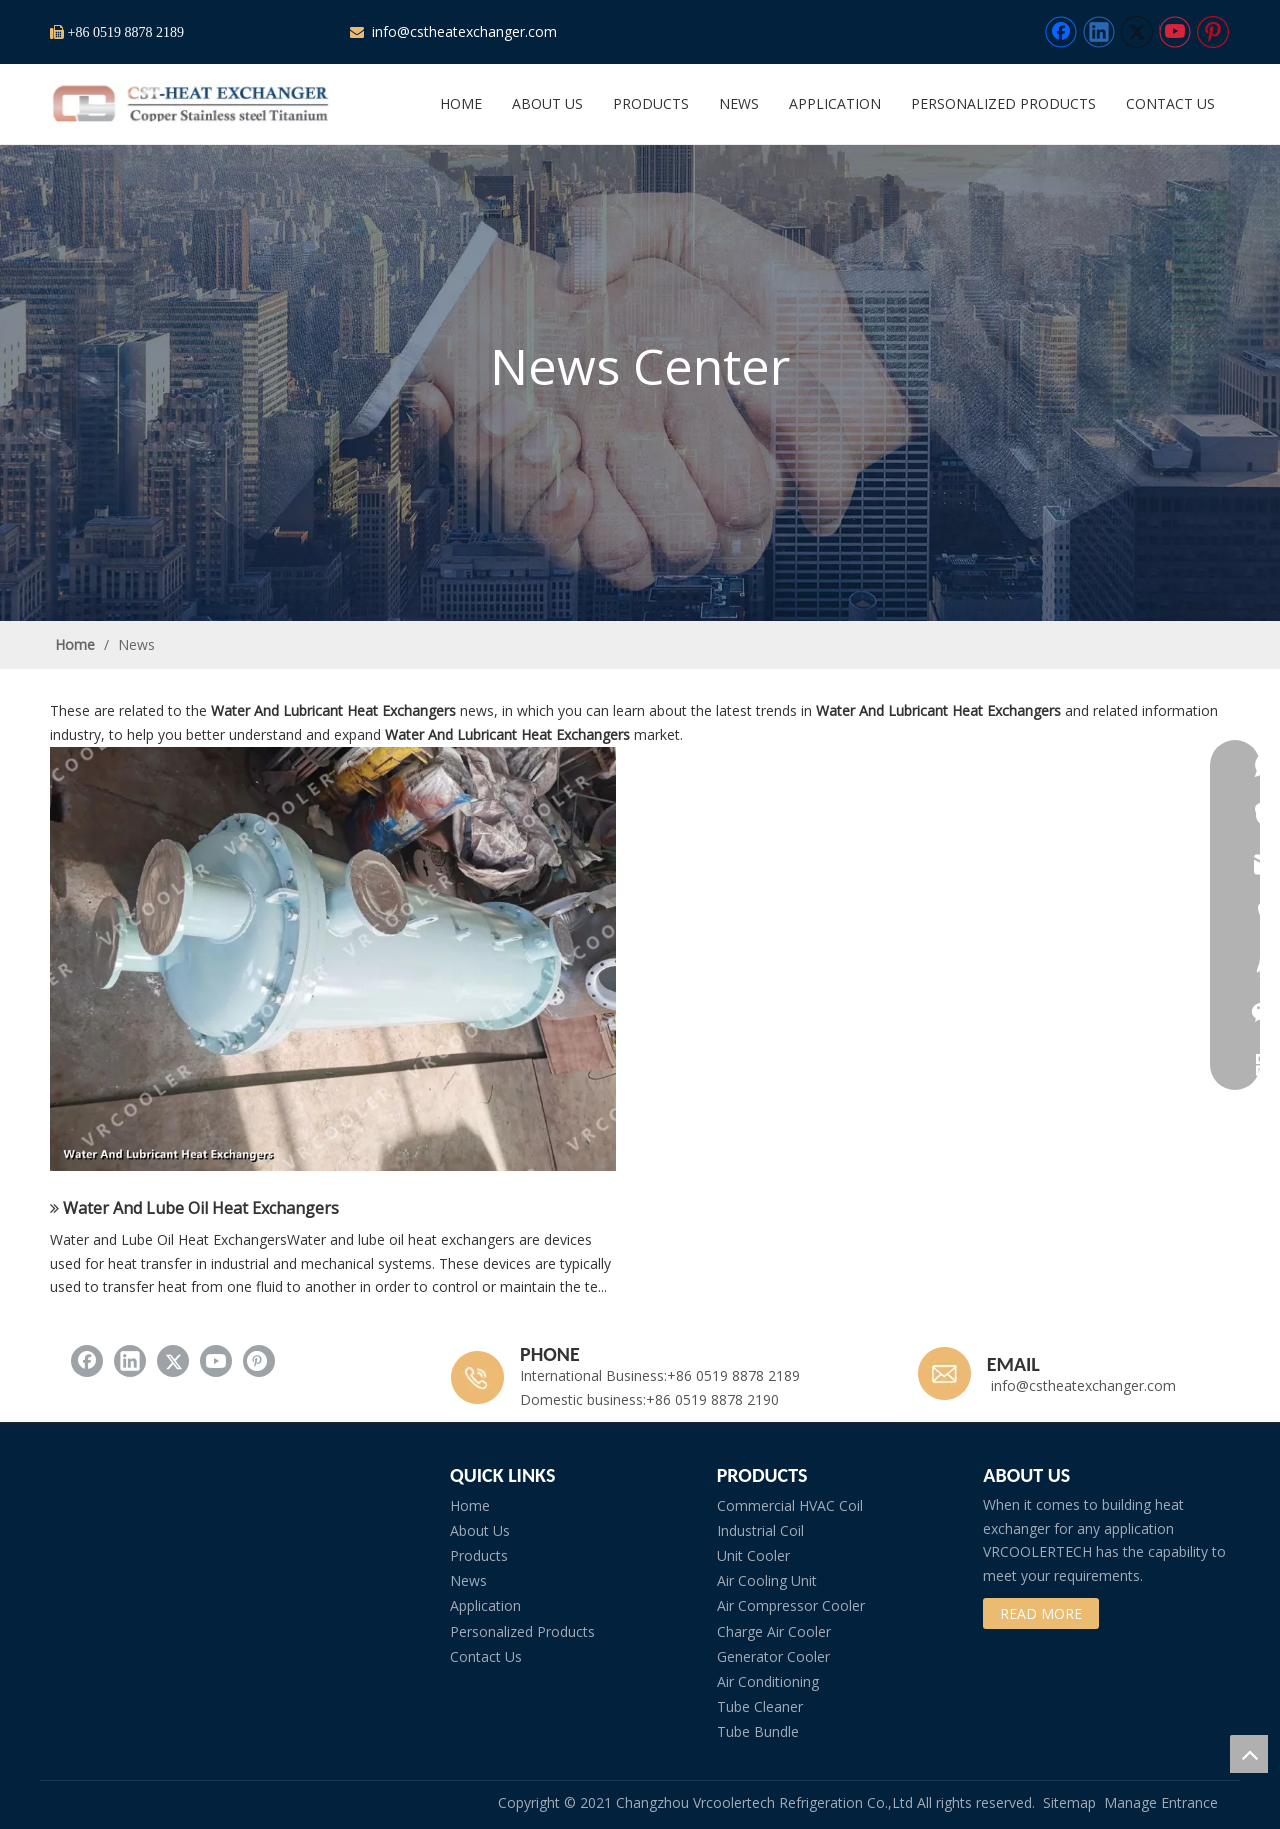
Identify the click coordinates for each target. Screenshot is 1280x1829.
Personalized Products (522, 1631)
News (468, 1580)
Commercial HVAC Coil (790, 1505)
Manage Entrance (1161, 1802)
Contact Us (486, 1656)
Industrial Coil (760, 1530)
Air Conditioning (768, 1681)
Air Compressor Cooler (791, 1605)
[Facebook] (1061, 32)
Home (470, 1505)
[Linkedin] (1099, 32)
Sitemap (1069, 1802)
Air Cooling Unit (767, 1580)
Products (479, 1555)
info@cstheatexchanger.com (462, 31)
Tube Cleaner (760, 1706)
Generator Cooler (773, 1656)
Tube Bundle (758, 1731)
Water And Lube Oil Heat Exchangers (201, 1208)
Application (485, 1605)
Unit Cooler (753, 1555)
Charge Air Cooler (774, 1631)
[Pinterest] (1213, 32)
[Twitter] (1137, 32)
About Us (480, 1530)
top (1249, 1754)
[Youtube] (1175, 32)
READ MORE (1041, 1613)
